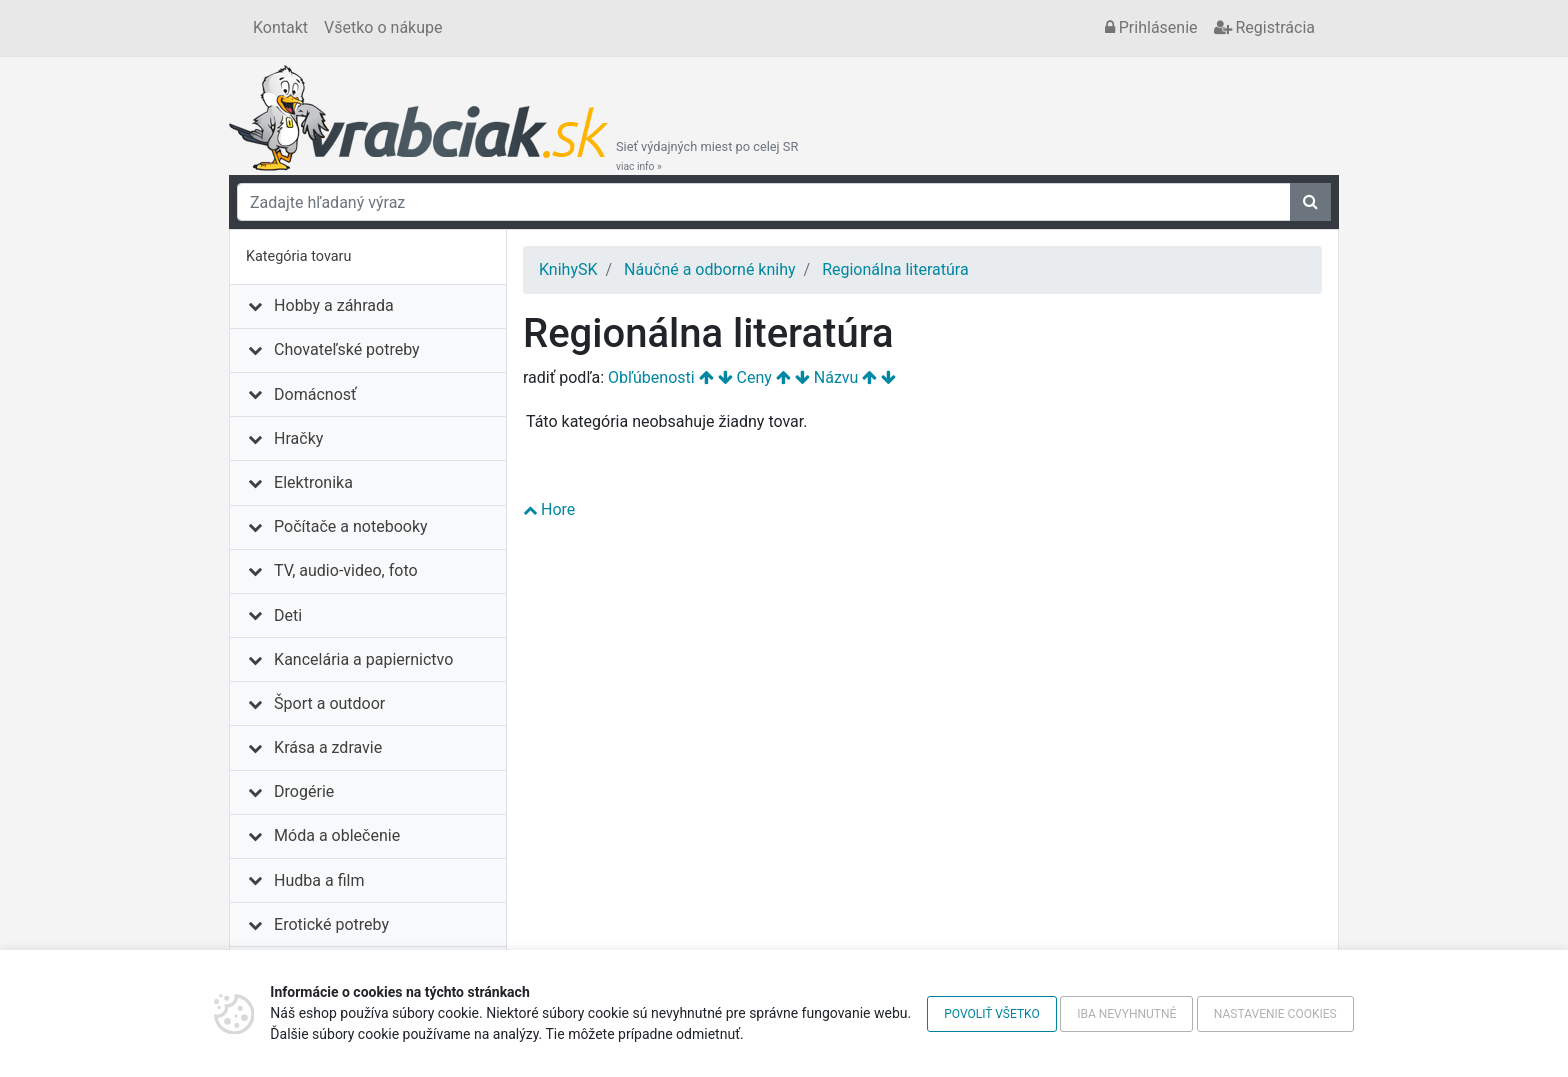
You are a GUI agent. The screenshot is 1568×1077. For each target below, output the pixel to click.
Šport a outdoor (329, 703)
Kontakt (280, 27)
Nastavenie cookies (1275, 1014)
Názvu (836, 377)
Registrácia (1264, 27)
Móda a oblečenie (337, 835)
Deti (288, 615)
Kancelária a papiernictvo (363, 659)
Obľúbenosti (651, 377)
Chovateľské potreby (347, 349)
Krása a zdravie (328, 747)
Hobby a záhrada (334, 305)
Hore (549, 509)
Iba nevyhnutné (1126, 1014)
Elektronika (313, 482)
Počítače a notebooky (350, 526)
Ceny (754, 377)
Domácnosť (315, 394)
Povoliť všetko (991, 1014)
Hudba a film (319, 880)
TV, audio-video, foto (345, 570)
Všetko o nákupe (383, 27)
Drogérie (304, 791)
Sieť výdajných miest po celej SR (707, 156)
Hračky (298, 438)
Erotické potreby (331, 924)
